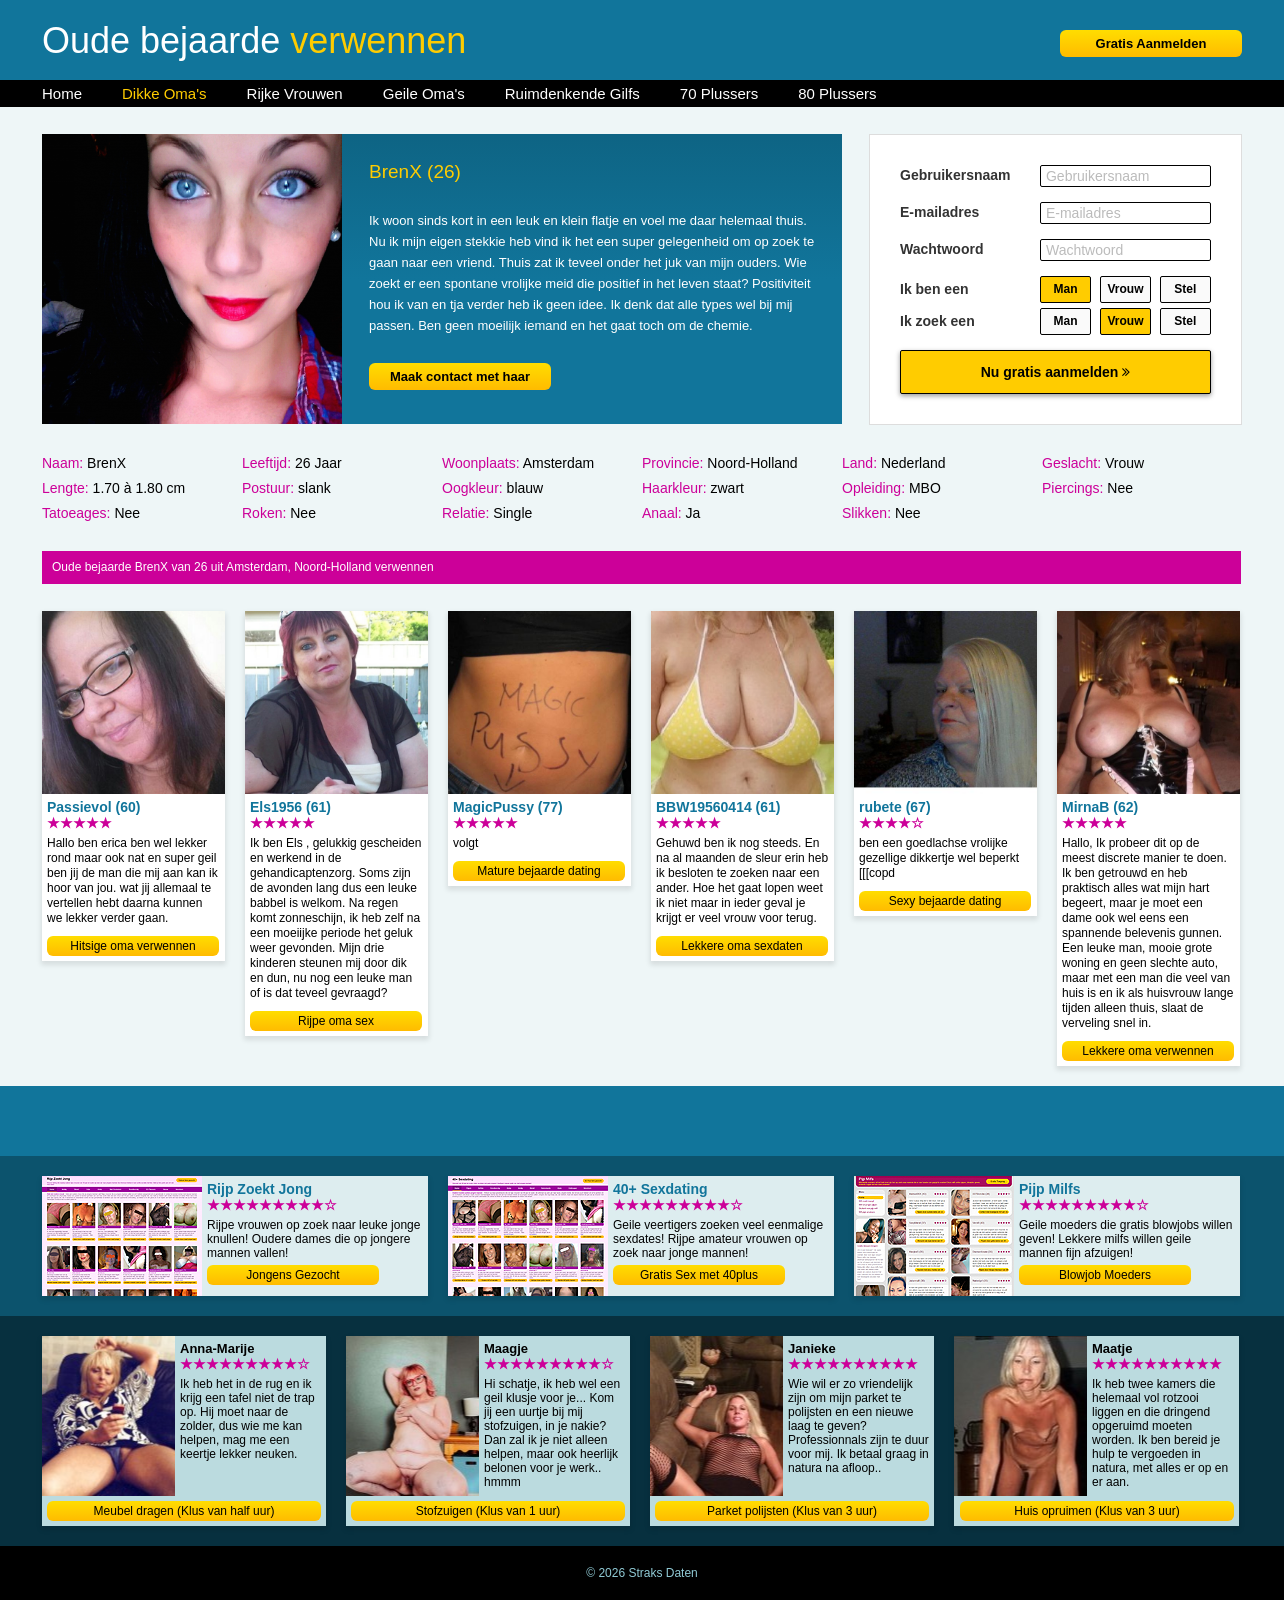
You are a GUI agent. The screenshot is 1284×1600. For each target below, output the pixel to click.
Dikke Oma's (164, 93)
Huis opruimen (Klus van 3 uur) (1096, 1511)
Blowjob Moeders (1105, 1275)
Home (62, 93)
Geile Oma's (424, 93)
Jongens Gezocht (292, 1275)
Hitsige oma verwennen (132, 946)
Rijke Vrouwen (295, 93)
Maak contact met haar (460, 376)
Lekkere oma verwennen (1147, 1051)
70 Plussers (719, 93)
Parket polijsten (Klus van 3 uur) (792, 1511)
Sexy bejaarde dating (945, 901)
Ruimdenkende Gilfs (572, 93)
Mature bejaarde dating (538, 871)
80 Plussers (837, 93)
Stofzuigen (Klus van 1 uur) (488, 1511)
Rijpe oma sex (336, 1021)
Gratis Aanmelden (1151, 43)
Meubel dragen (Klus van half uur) (184, 1511)
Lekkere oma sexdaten (741, 946)
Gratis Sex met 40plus (699, 1275)
